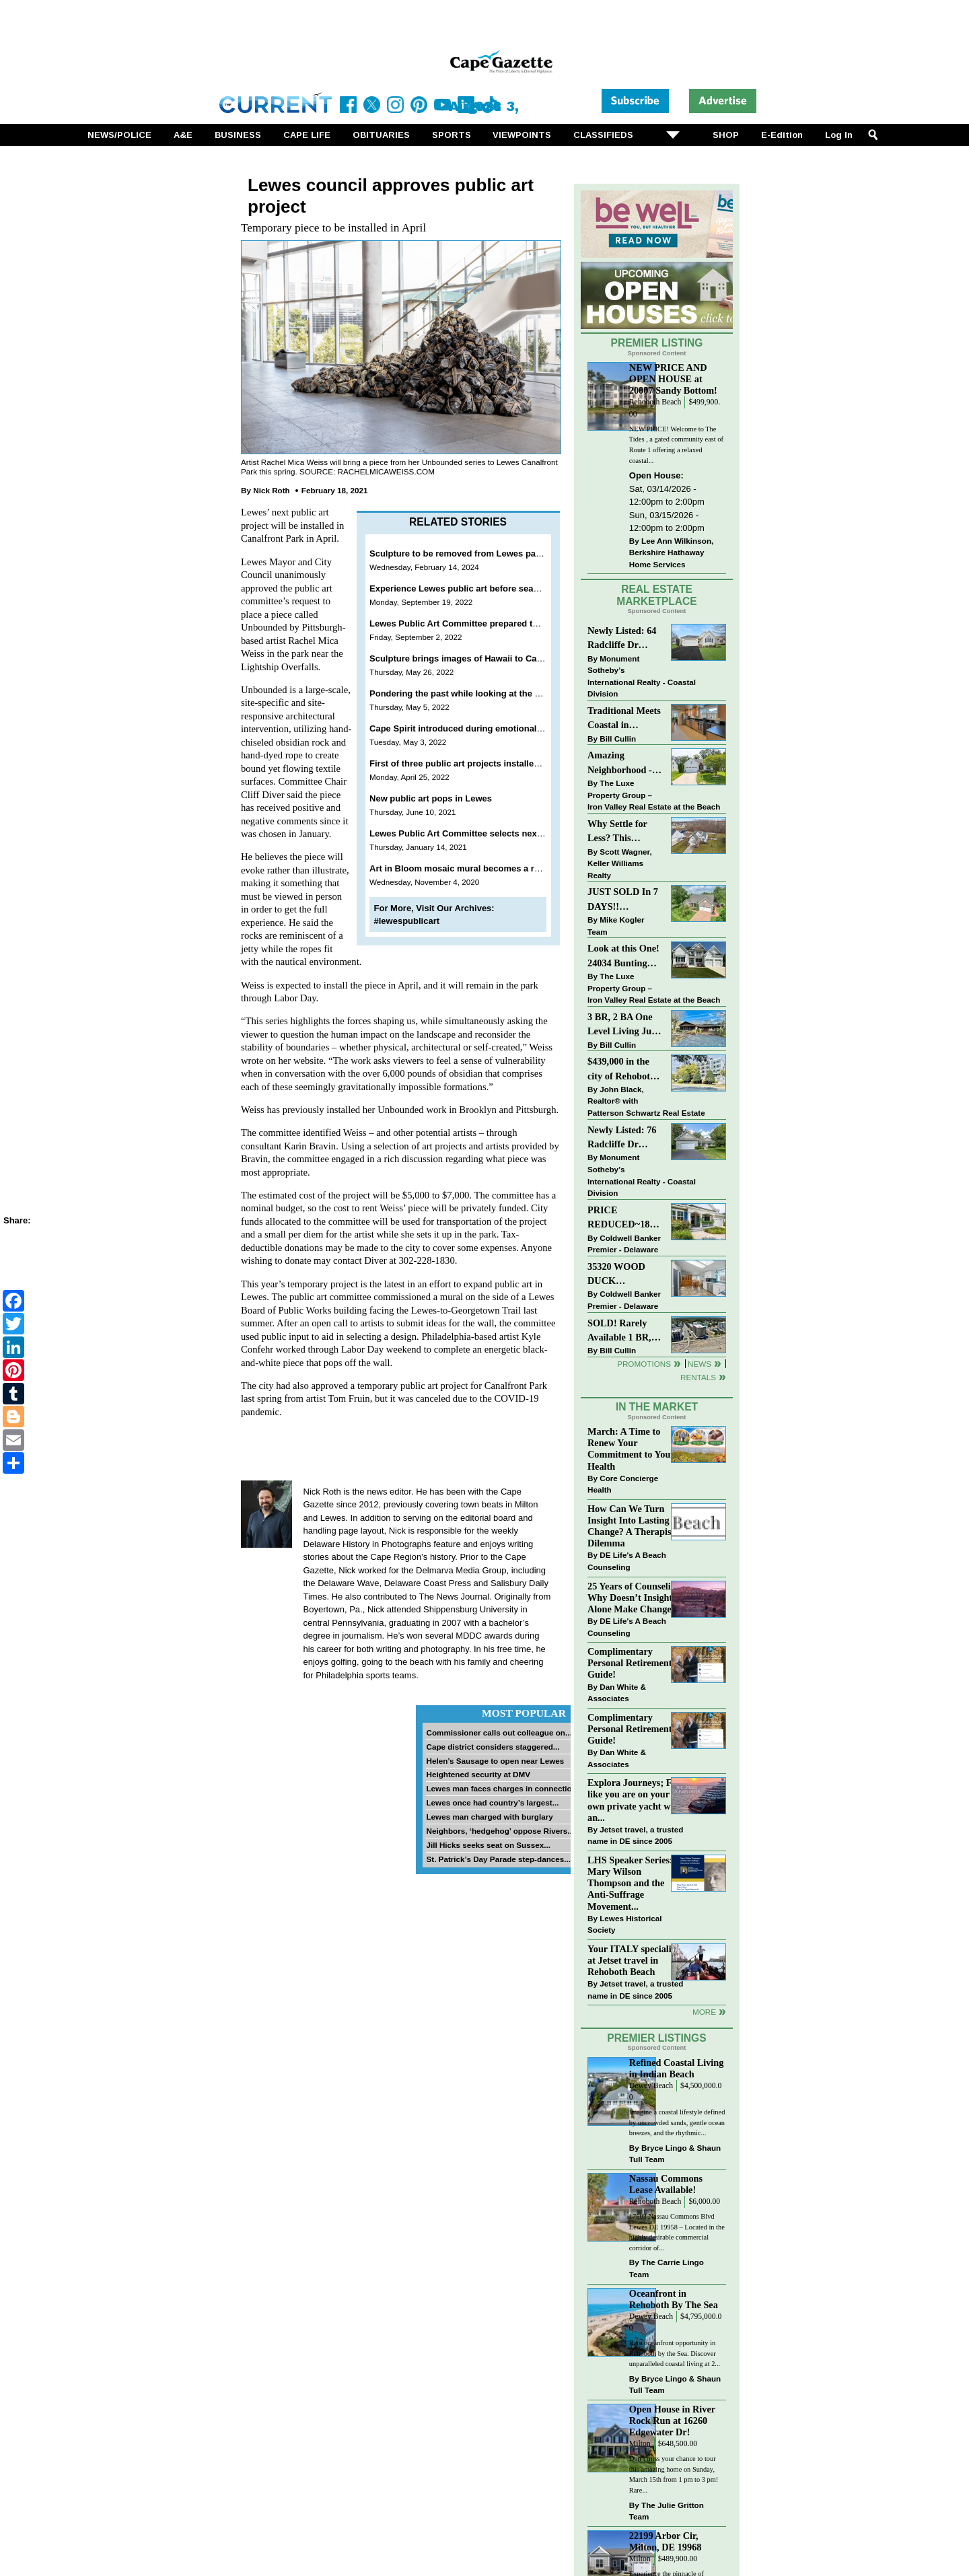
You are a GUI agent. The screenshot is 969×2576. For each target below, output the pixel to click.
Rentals (698, 1377)
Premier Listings (656, 2038)
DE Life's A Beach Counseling (626, 1560)
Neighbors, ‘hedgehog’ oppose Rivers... (500, 1830)
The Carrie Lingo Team (666, 2268)
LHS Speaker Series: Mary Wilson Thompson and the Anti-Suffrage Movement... (630, 1883)
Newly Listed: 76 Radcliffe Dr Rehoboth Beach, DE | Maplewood (622, 1138)
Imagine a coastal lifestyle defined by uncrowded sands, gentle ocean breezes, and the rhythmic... (677, 2122)
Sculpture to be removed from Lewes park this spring (480, 553)
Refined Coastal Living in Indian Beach (676, 2068)
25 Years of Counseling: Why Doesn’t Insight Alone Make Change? (635, 1597)
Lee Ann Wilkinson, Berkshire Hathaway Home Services (671, 552)
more (704, 2011)
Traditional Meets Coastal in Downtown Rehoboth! (624, 719)
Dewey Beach (651, 2085)
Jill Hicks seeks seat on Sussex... (488, 1844)
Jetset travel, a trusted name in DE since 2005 (635, 1835)
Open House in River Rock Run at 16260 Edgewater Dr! (672, 2420)
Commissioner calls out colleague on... (498, 1732)
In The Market (657, 1406)
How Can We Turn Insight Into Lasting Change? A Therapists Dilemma (632, 1525)
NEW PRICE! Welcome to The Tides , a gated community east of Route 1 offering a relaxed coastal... (676, 444)
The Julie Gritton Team (666, 2511)
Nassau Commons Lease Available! (666, 2184)
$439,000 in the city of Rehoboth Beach (621, 1069)
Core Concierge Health (622, 1484)
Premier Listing (657, 343)
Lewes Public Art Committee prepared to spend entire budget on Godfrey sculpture (542, 623)
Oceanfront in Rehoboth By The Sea (673, 2299)
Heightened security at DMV (478, 1774)
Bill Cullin (618, 738)
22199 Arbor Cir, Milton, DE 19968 (665, 2541)
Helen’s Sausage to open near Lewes (495, 1760)
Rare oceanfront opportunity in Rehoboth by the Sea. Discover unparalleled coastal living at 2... (674, 2353)
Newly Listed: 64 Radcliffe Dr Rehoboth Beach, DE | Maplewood (622, 639)
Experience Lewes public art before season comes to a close (495, 588)
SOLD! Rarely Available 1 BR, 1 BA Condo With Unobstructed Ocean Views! (622, 1331)
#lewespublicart (407, 921)
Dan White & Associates (616, 1692)
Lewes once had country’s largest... (492, 1802)
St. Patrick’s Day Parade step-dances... (498, 1859)
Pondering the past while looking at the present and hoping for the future (521, 693)
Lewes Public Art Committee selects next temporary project (492, 833)
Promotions (644, 1363)
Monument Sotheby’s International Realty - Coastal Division (641, 676)
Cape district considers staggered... (492, 1746)
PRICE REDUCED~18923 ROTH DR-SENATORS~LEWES (624, 1218)
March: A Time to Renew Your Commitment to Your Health (630, 1448)
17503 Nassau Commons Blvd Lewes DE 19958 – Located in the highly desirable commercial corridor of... (677, 2232)
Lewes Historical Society (624, 1924)
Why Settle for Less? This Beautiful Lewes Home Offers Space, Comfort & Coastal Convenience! (624, 832)
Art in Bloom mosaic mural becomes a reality (463, 868)
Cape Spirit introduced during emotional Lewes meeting (485, 728)
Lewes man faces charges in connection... (504, 1788)
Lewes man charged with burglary (489, 1816)
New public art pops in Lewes (430, 798)
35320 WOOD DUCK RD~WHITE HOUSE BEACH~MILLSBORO (624, 1275)
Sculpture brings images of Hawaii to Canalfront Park (480, 658)
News (699, 1363)
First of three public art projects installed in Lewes (474, 763)
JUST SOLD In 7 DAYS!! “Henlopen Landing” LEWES (622, 900)
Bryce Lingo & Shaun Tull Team (675, 2153)
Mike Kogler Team (615, 925)
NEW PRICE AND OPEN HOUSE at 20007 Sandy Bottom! (673, 379)
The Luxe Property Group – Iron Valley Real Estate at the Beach (653, 795)
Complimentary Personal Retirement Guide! (629, 1663)
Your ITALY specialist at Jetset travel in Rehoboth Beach (632, 1960)
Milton (640, 2443)
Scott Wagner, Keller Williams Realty (619, 863)
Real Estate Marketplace (656, 595)
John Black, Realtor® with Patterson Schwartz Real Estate (646, 1101)
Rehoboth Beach (655, 402)
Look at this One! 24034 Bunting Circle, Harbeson (623, 956)
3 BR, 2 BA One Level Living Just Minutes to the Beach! (623, 1025)
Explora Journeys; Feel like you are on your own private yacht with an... (635, 1799)
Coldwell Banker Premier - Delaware (624, 1243)
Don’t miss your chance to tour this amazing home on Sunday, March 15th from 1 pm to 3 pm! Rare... (673, 2474)
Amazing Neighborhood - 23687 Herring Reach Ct (619, 763)
